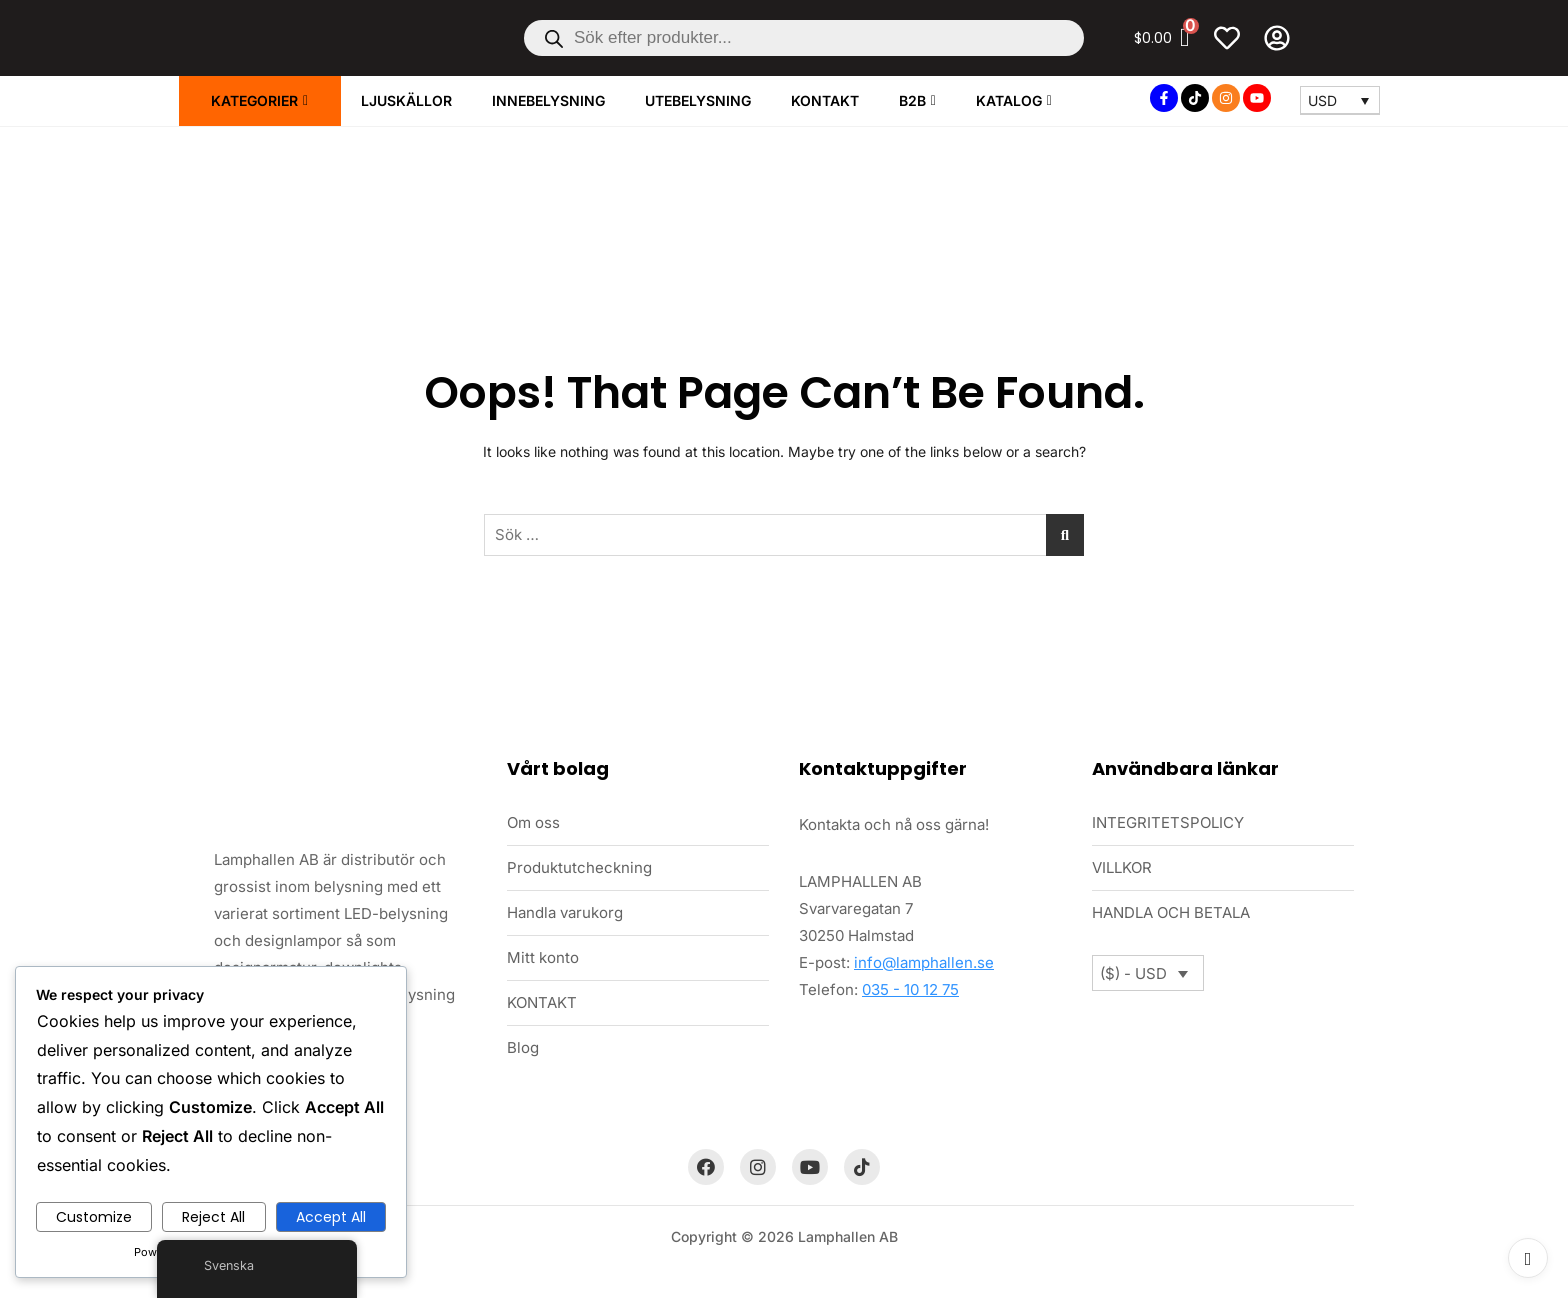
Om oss (533, 822)
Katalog (1009, 100)
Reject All (213, 1217)
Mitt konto (543, 957)
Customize (94, 1217)
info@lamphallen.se (924, 962)
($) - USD (1133, 973)
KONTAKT (825, 100)
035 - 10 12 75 (910, 989)
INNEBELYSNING (548, 100)
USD (1322, 100)
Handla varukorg (565, 912)
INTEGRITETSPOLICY (1168, 822)
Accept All (331, 1217)
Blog (523, 1047)
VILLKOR (1122, 867)
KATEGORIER (254, 100)
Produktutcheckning (579, 867)
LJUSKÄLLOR (406, 100)
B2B (912, 100)
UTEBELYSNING (698, 100)
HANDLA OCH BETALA (1171, 912)
